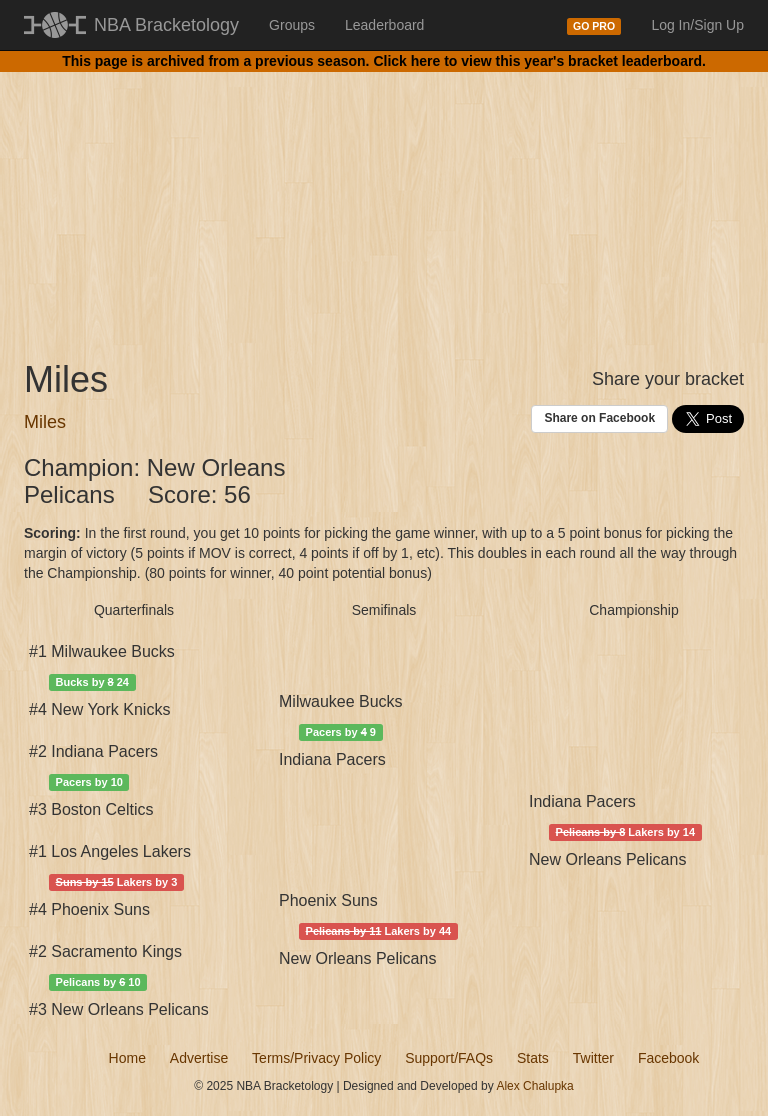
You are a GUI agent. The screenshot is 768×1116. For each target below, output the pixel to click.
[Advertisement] (384, 200)
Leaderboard (384, 25)
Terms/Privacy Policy (316, 1058)
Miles (45, 422)
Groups (292, 25)
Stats (533, 1058)
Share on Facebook (599, 418)
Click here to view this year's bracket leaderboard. (539, 61)
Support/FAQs (449, 1058)
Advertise (199, 1058)
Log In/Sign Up (697, 25)
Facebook (668, 1058)
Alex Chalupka (534, 1086)
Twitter (593, 1058)
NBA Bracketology (166, 25)
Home (127, 1058)
